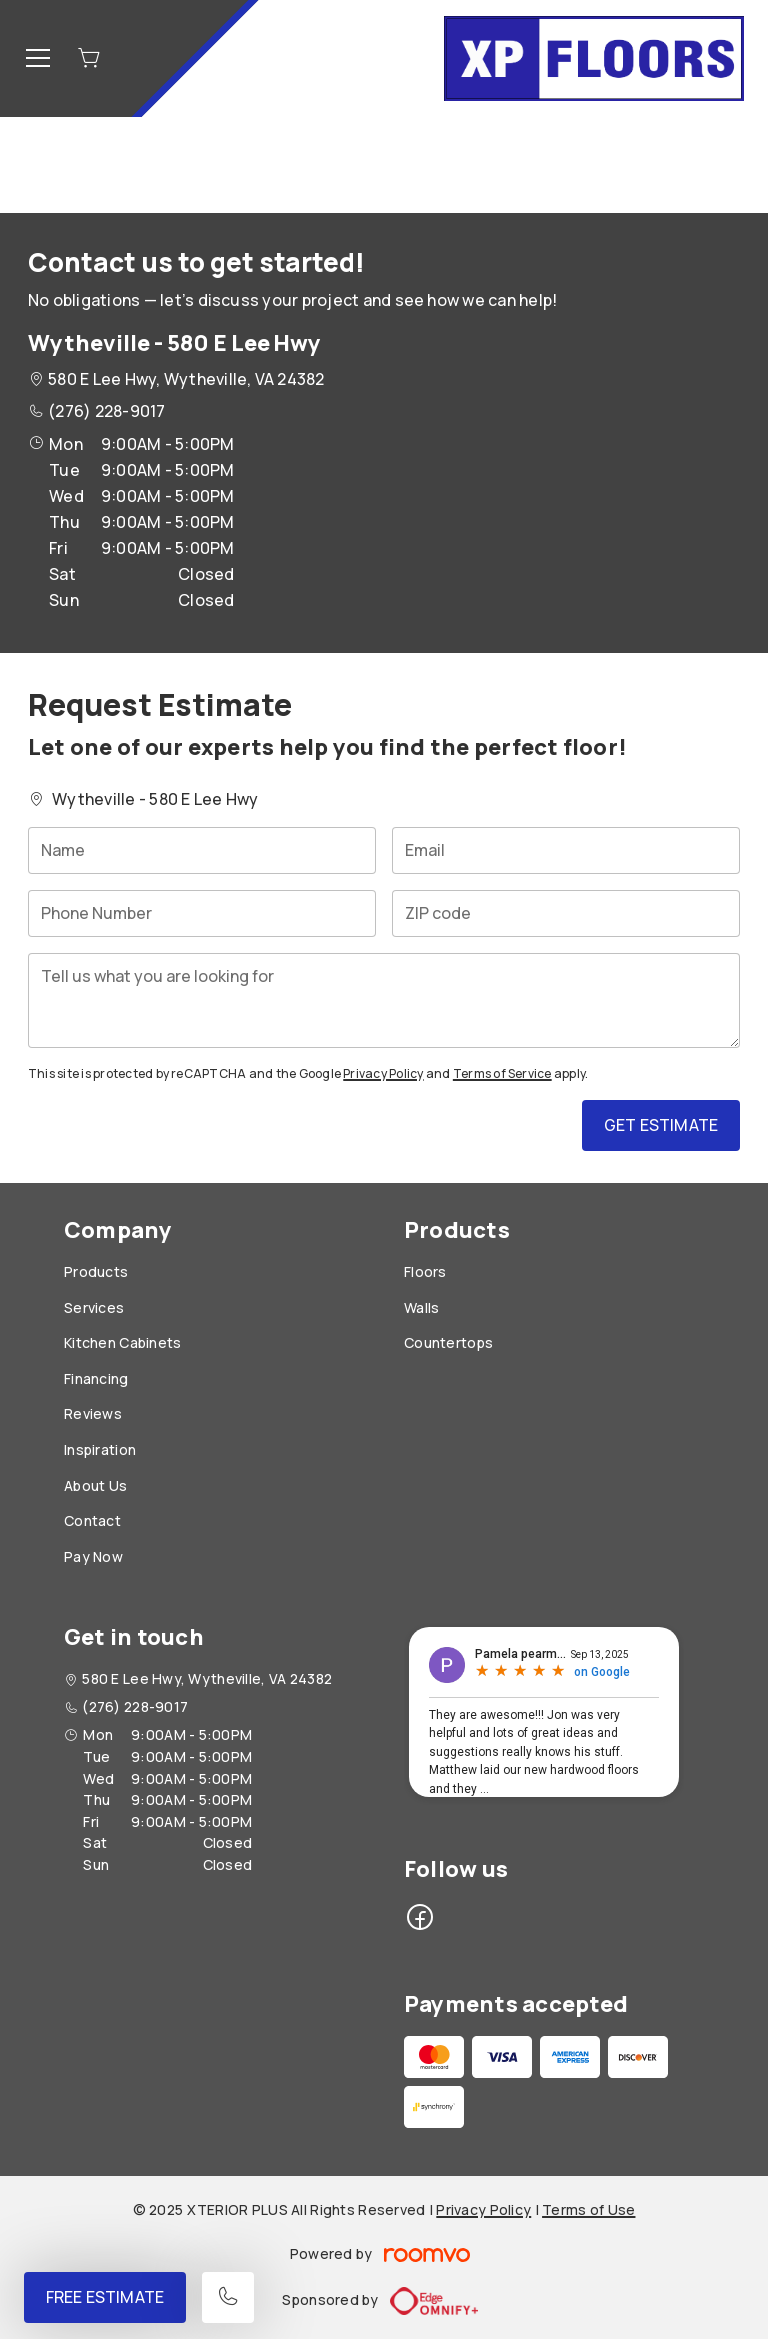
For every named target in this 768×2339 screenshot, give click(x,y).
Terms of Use (588, 2209)
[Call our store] (228, 2297)
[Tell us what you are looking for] (384, 1000)
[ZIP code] (566, 913)
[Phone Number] (202, 913)
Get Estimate (661, 1125)
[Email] (566, 850)
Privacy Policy (383, 1073)
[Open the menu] (38, 58)
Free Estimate (105, 2297)
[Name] (202, 850)
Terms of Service (502, 1073)
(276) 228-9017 (106, 411)
